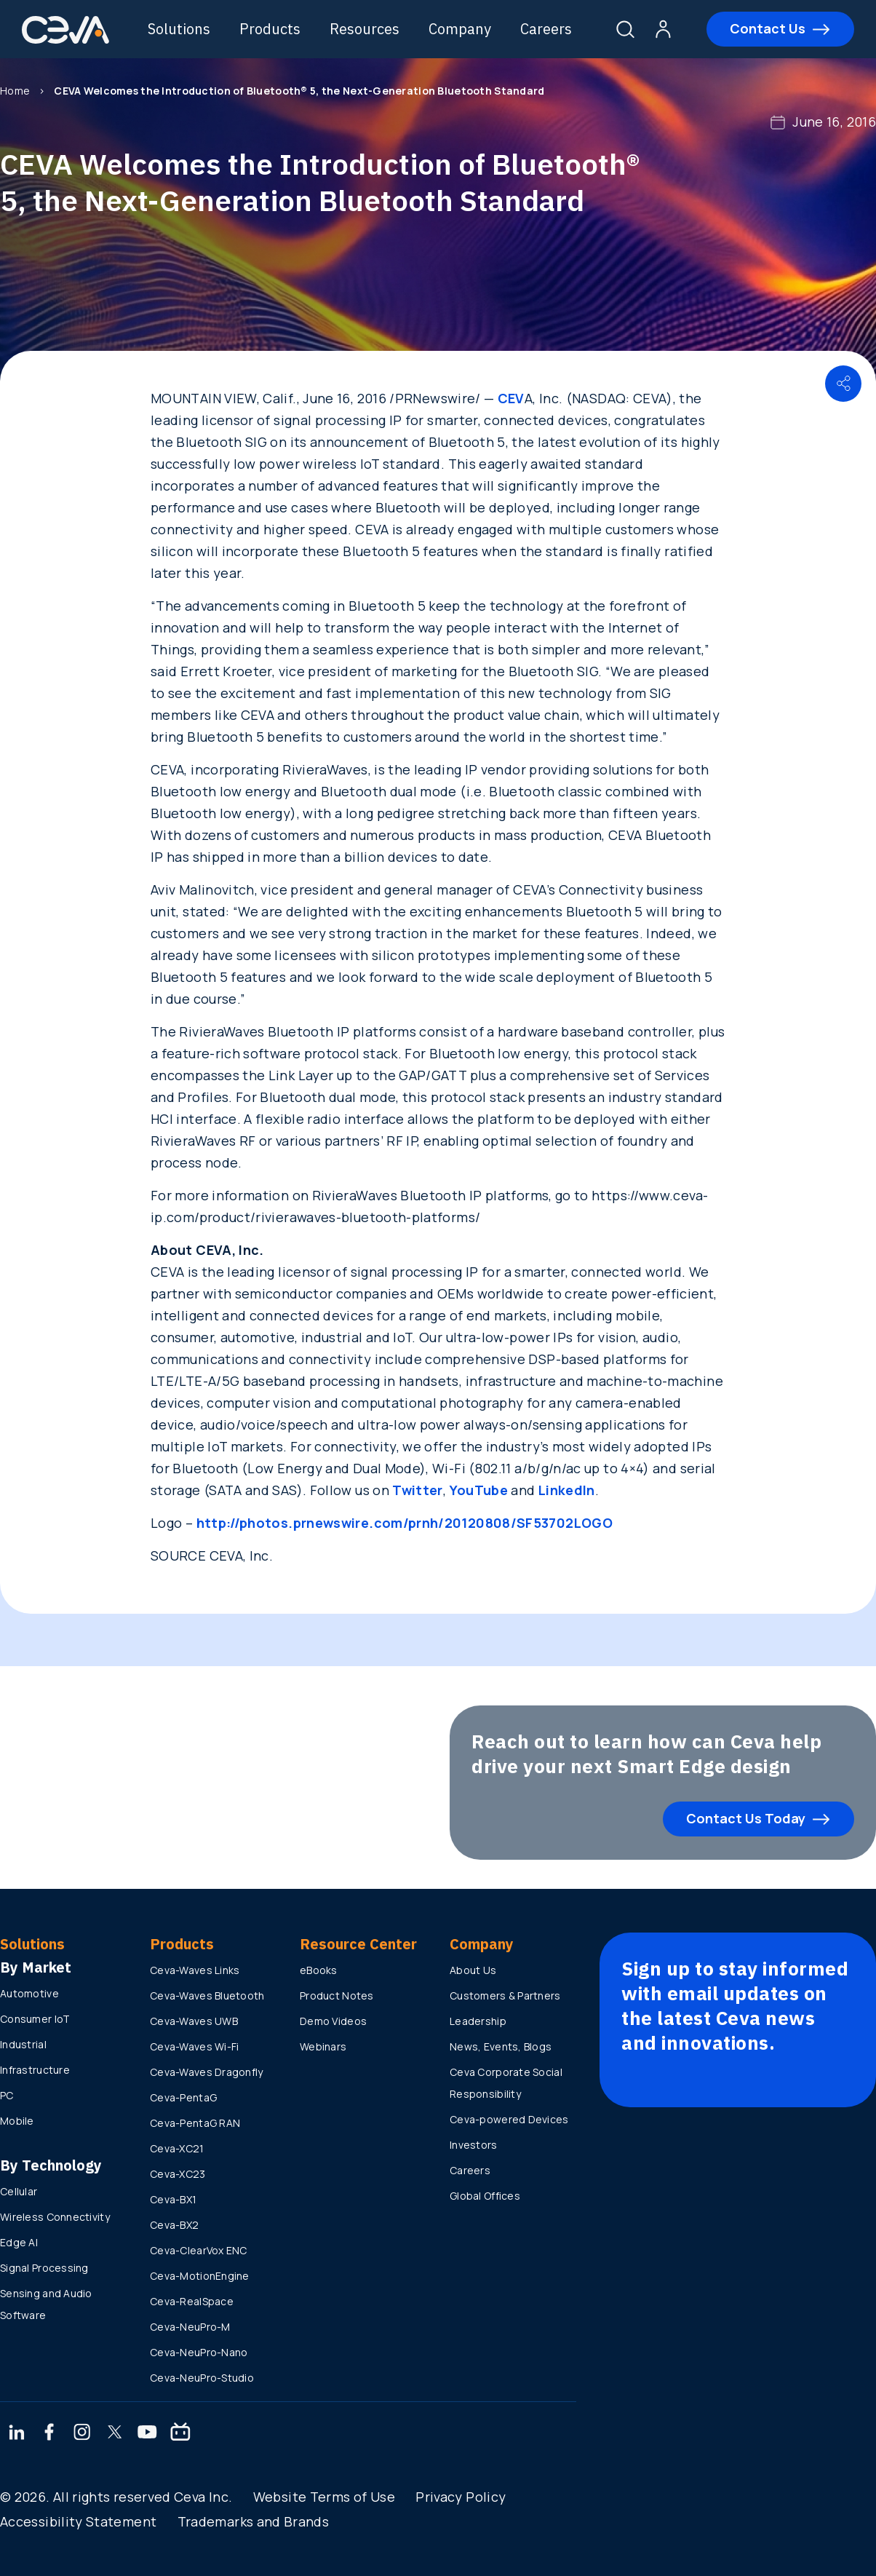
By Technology (51, 2165)
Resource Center (358, 1944)
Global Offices (485, 2196)
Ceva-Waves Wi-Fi (194, 2046)
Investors (474, 2145)
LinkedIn (566, 1490)
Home (15, 91)
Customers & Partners (505, 1995)
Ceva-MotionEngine (200, 2276)
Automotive (29, 1993)
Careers (546, 29)
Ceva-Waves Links (194, 1970)
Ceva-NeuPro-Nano (198, 2352)
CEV (511, 398)
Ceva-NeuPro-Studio (202, 2378)
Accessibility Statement (78, 2521)
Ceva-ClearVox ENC (198, 2250)
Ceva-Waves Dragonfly (206, 2072)
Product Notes (337, 1995)
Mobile (17, 2121)
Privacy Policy (460, 2496)
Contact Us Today (745, 1818)
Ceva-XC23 (178, 2174)
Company (460, 29)
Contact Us (767, 28)
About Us (473, 1970)
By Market (35, 1967)
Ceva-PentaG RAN (195, 2123)
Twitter (417, 1490)
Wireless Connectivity (55, 2217)
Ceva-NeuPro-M (190, 2327)
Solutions (179, 29)
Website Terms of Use (324, 2496)
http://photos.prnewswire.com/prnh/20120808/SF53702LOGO (404, 1522)
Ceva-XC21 (177, 2148)
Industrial (23, 2044)
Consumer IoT (35, 2019)
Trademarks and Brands (254, 2521)
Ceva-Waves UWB (194, 2021)
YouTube (479, 1490)
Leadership (478, 2021)
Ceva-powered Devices (509, 2119)
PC (7, 2095)
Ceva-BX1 (173, 2199)
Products (269, 29)
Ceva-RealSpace (192, 2301)
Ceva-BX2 (174, 2225)
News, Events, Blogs (501, 2046)
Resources (364, 29)
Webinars (323, 2046)
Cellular (18, 2191)
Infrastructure (35, 2070)
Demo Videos (333, 2021)
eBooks (319, 1970)
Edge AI (19, 2242)
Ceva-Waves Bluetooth (207, 1995)
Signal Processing (44, 2268)
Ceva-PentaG (183, 2097)
